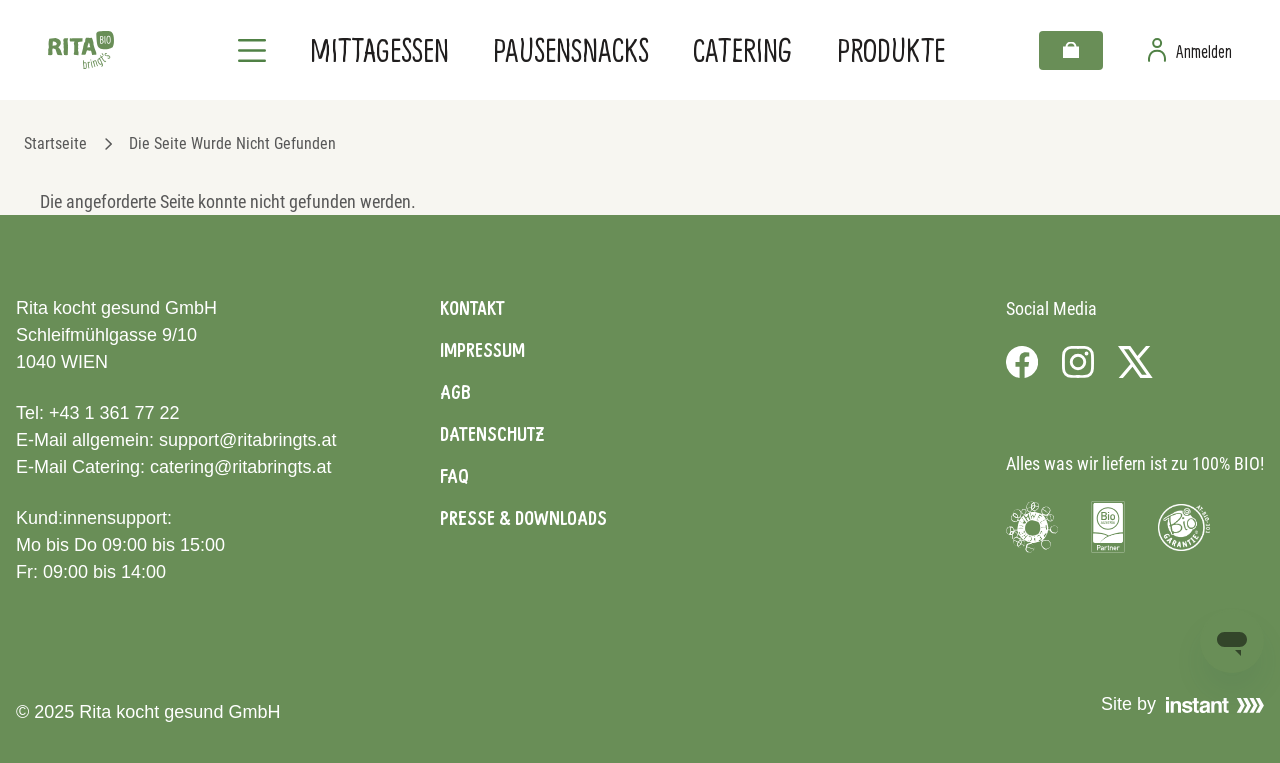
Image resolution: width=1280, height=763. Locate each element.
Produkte (891, 49)
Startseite (55, 143)
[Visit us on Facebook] (1022, 362)
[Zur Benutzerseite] (1190, 50)
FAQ (454, 476)
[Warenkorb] (1071, 50)
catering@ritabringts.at (240, 467)
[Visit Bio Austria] (1108, 527)
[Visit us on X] (1135, 362)
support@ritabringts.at (247, 440)
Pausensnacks (571, 49)
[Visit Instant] (1215, 705)
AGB (455, 392)
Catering (742, 49)
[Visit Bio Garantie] (1184, 527)
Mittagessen (379, 49)
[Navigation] (252, 50)
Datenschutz (492, 434)
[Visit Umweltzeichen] (1032, 527)
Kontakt (472, 308)
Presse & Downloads (523, 518)
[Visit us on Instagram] (1078, 362)
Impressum (482, 350)
